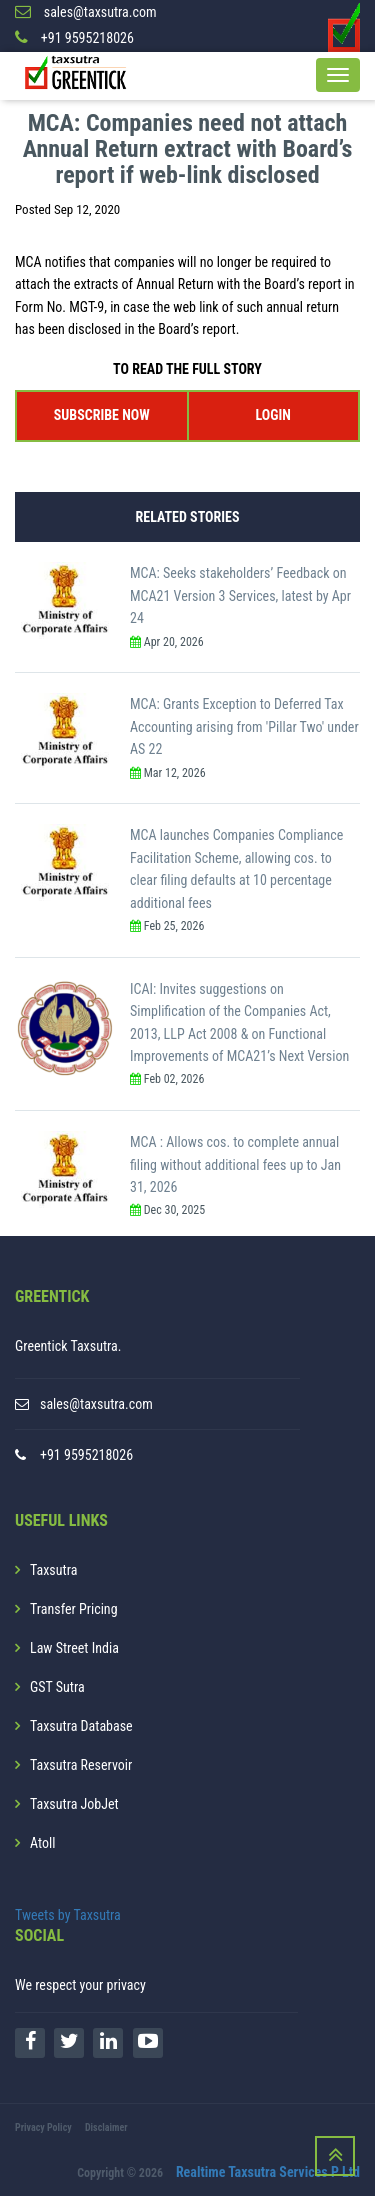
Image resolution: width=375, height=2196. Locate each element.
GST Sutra (57, 1687)
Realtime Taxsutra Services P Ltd (268, 2172)
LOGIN (273, 415)
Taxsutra (53, 1570)
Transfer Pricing (74, 1609)
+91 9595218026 (86, 1455)
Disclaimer (106, 2127)
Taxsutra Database (81, 1726)
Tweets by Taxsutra (68, 1915)
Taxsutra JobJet (74, 1804)
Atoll (42, 1843)
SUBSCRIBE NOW (102, 415)
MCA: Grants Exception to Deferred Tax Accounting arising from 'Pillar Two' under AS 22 (244, 726)
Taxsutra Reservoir (81, 1765)
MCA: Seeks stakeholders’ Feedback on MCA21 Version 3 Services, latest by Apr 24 (240, 595)
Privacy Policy (43, 2127)
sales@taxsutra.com (96, 1404)
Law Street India (74, 1648)
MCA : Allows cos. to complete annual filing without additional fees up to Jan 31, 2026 (235, 1164)
